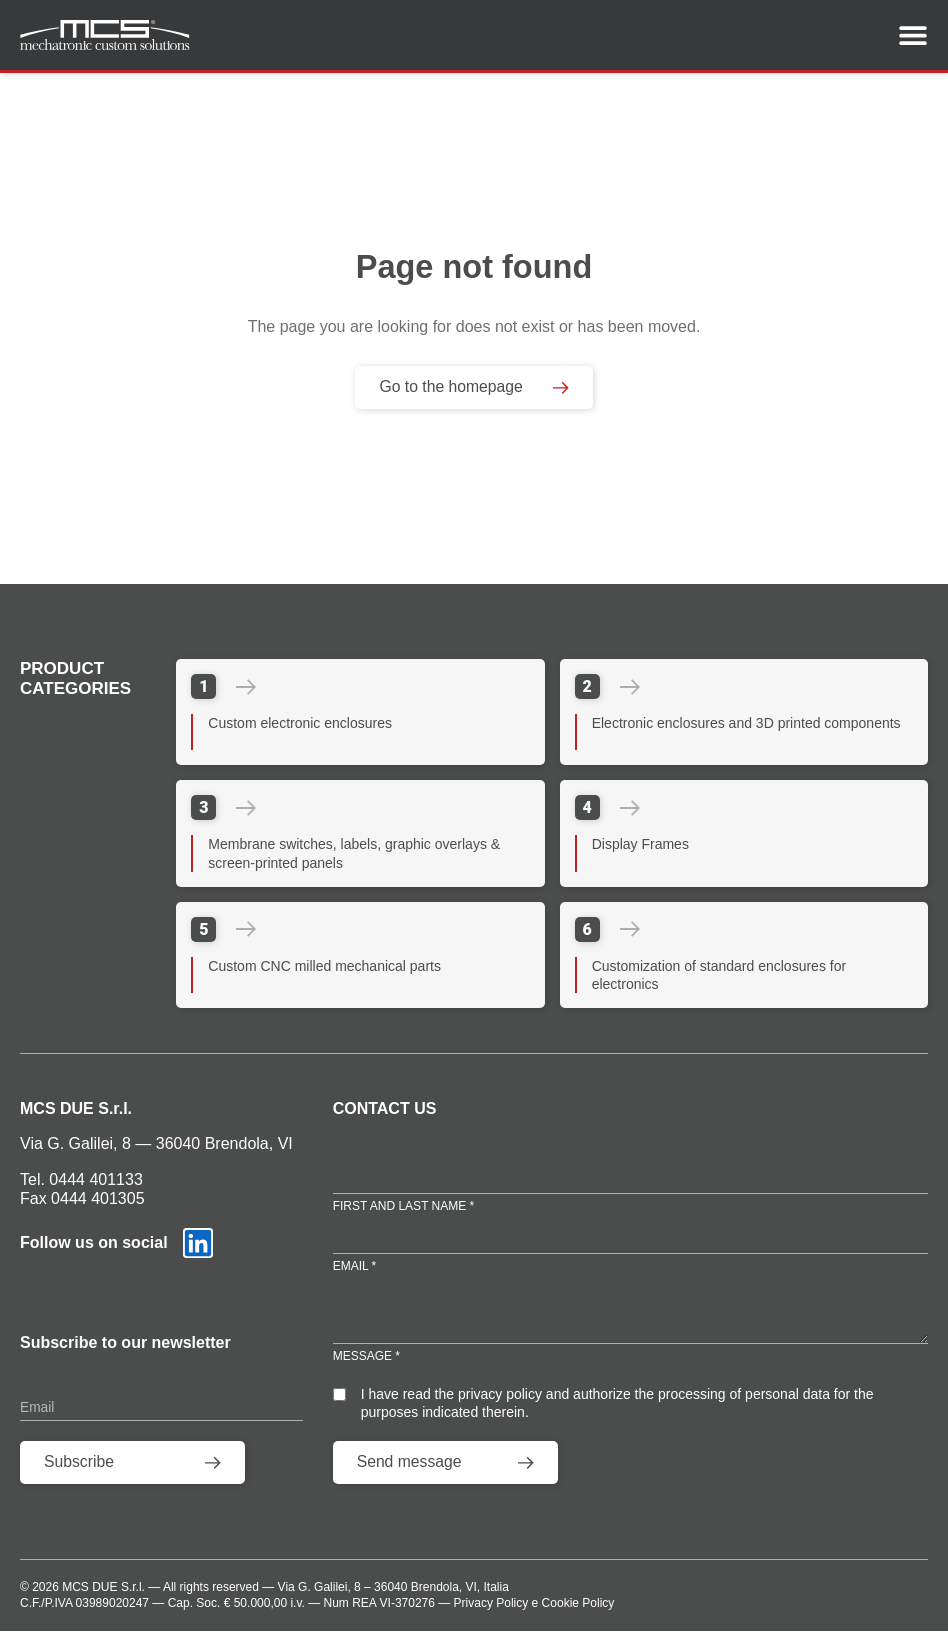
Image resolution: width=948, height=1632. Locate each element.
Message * (366, 1357)
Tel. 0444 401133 (81, 1179)
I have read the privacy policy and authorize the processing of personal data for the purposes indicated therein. (617, 1403)
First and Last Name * (404, 1205)
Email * (355, 1266)
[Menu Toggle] (913, 35)
